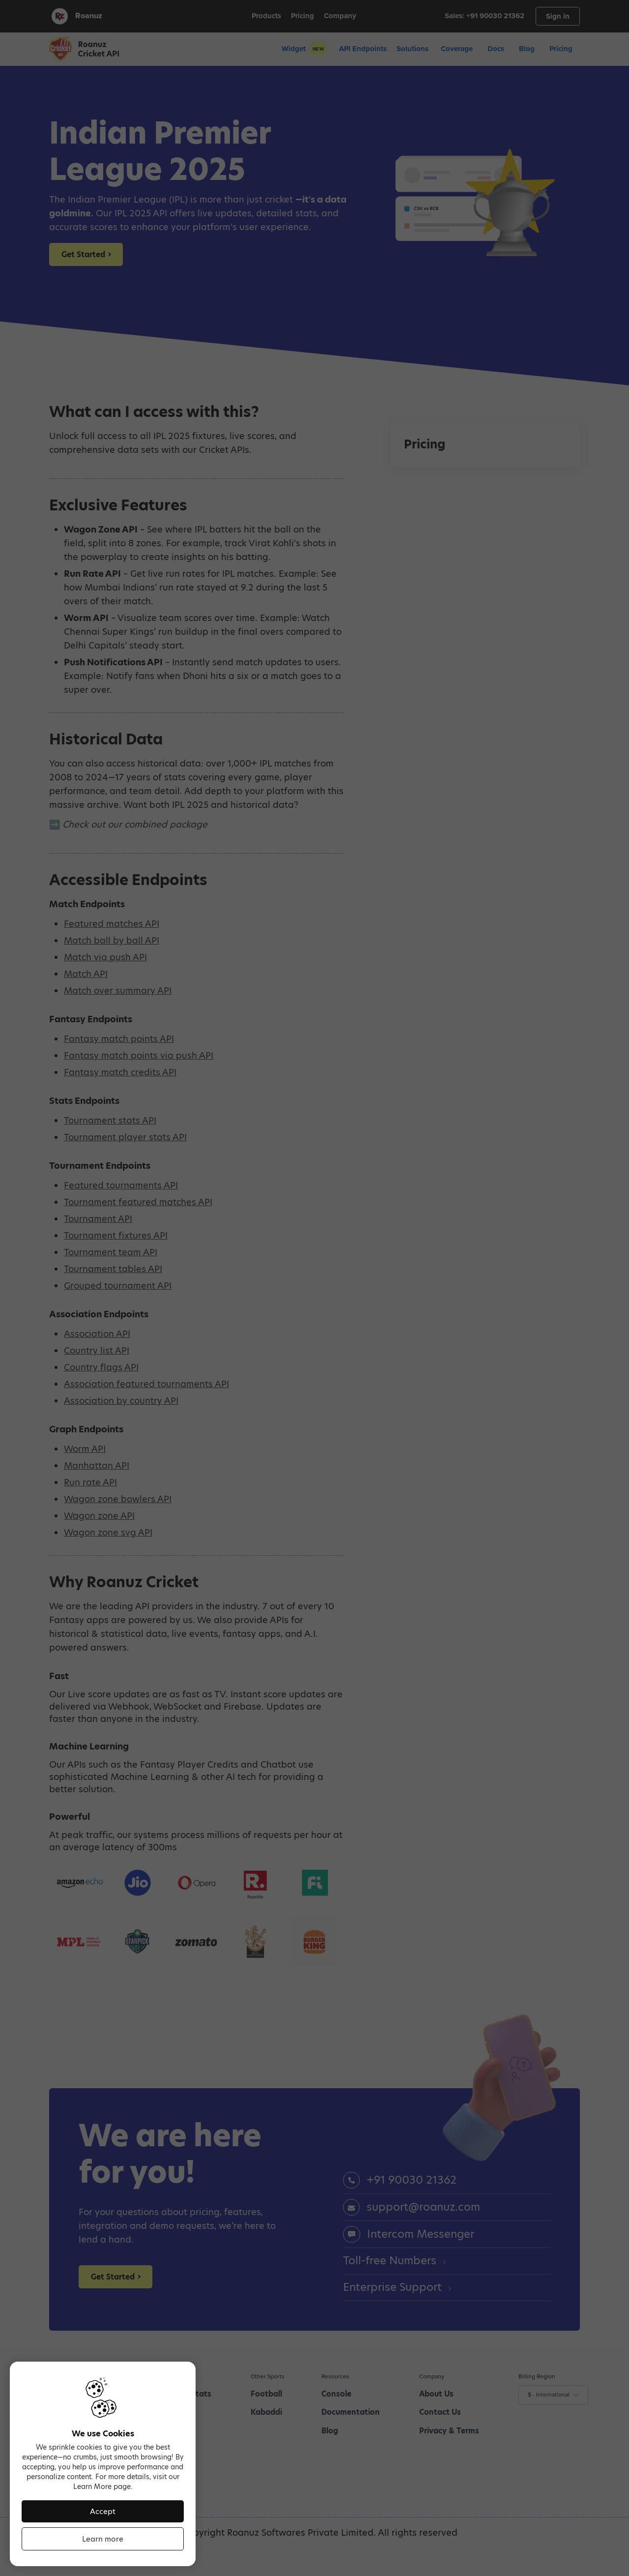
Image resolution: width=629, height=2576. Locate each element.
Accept (102, 2511)
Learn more (102, 2539)
